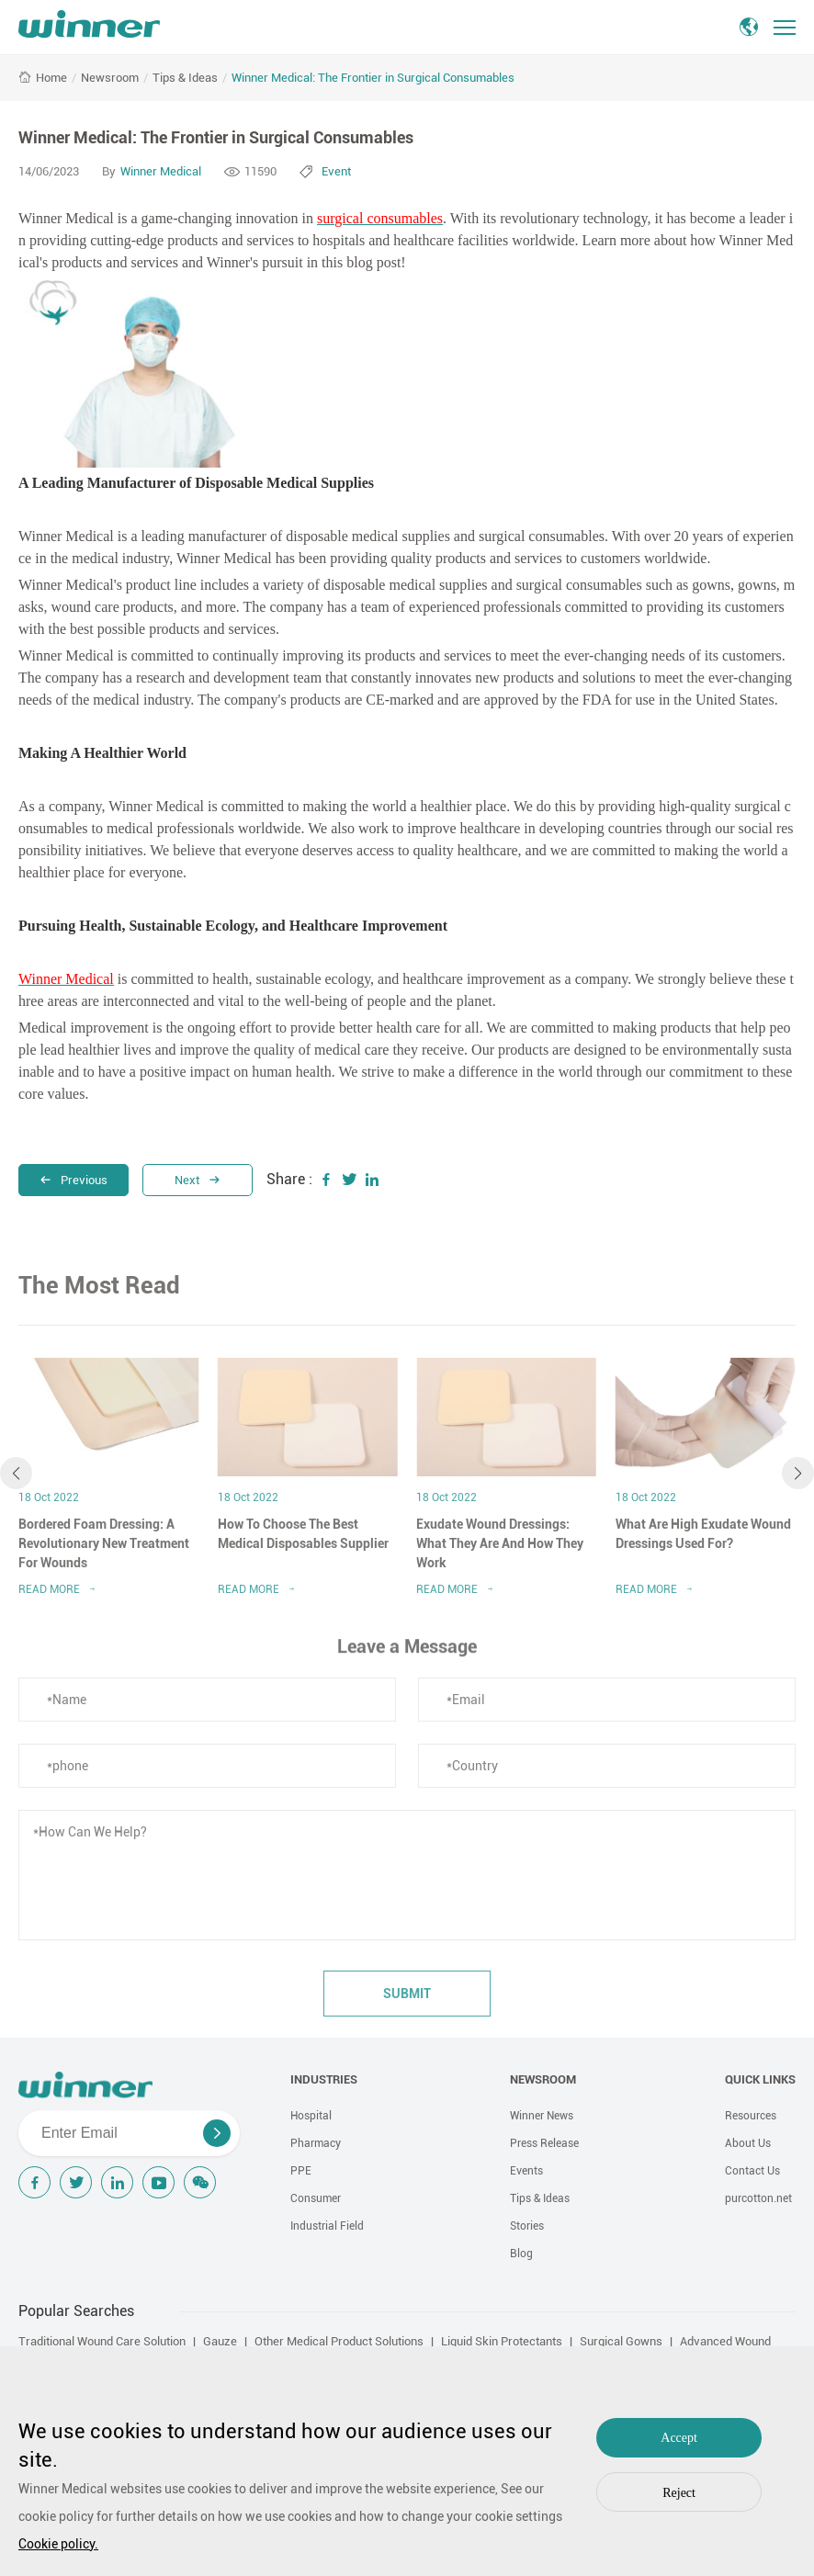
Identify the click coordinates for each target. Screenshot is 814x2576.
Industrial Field (327, 2226)
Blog (521, 2253)
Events (526, 2170)
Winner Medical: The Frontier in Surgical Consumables (373, 78)
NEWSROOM (543, 2079)
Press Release (544, 2143)
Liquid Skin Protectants (501, 2341)
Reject (678, 2493)
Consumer (315, 2198)
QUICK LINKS (760, 2079)
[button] (16, 1480)
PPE (300, 2170)
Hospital (311, 2115)
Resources (750, 2115)
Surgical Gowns (621, 2341)
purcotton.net (758, 2198)
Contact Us (752, 2170)
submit (407, 2001)
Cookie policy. (58, 2543)
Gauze (220, 2341)
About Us (748, 2143)
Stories (527, 2226)
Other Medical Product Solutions (339, 2341)
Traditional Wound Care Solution (102, 2341)
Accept (679, 2438)
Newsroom (110, 78)
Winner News (541, 2115)
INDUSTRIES (323, 2079)
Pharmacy (315, 2143)
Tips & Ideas (185, 78)
